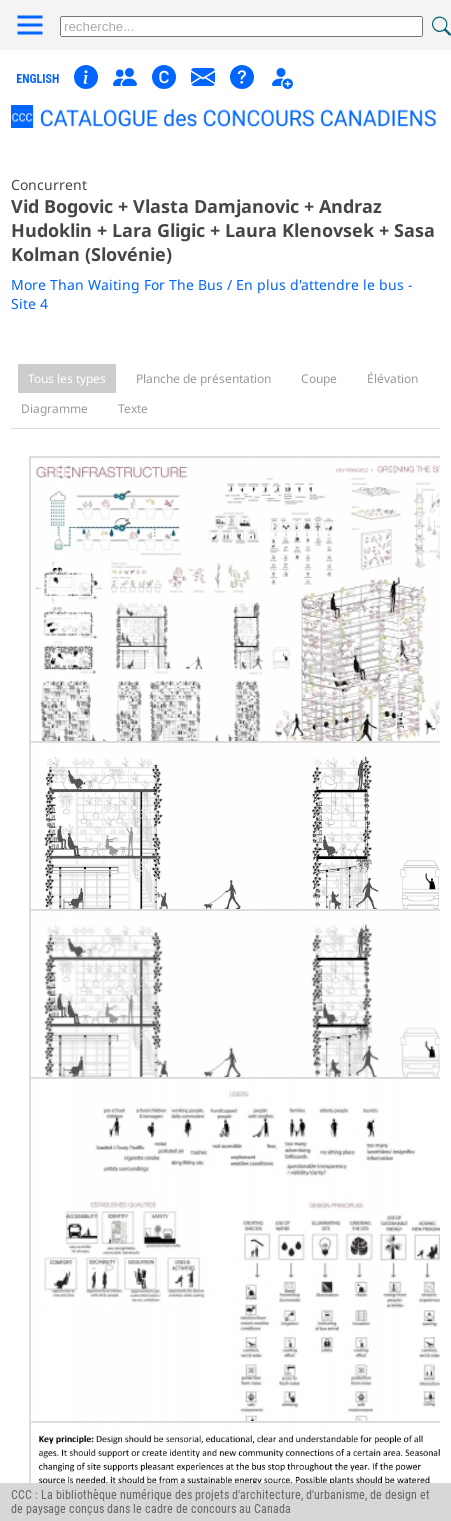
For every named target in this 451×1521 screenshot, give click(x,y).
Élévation (392, 378)
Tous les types (67, 378)
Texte (133, 408)
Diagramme (54, 408)
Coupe (319, 378)
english (37, 79)
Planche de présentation (203, 378)
